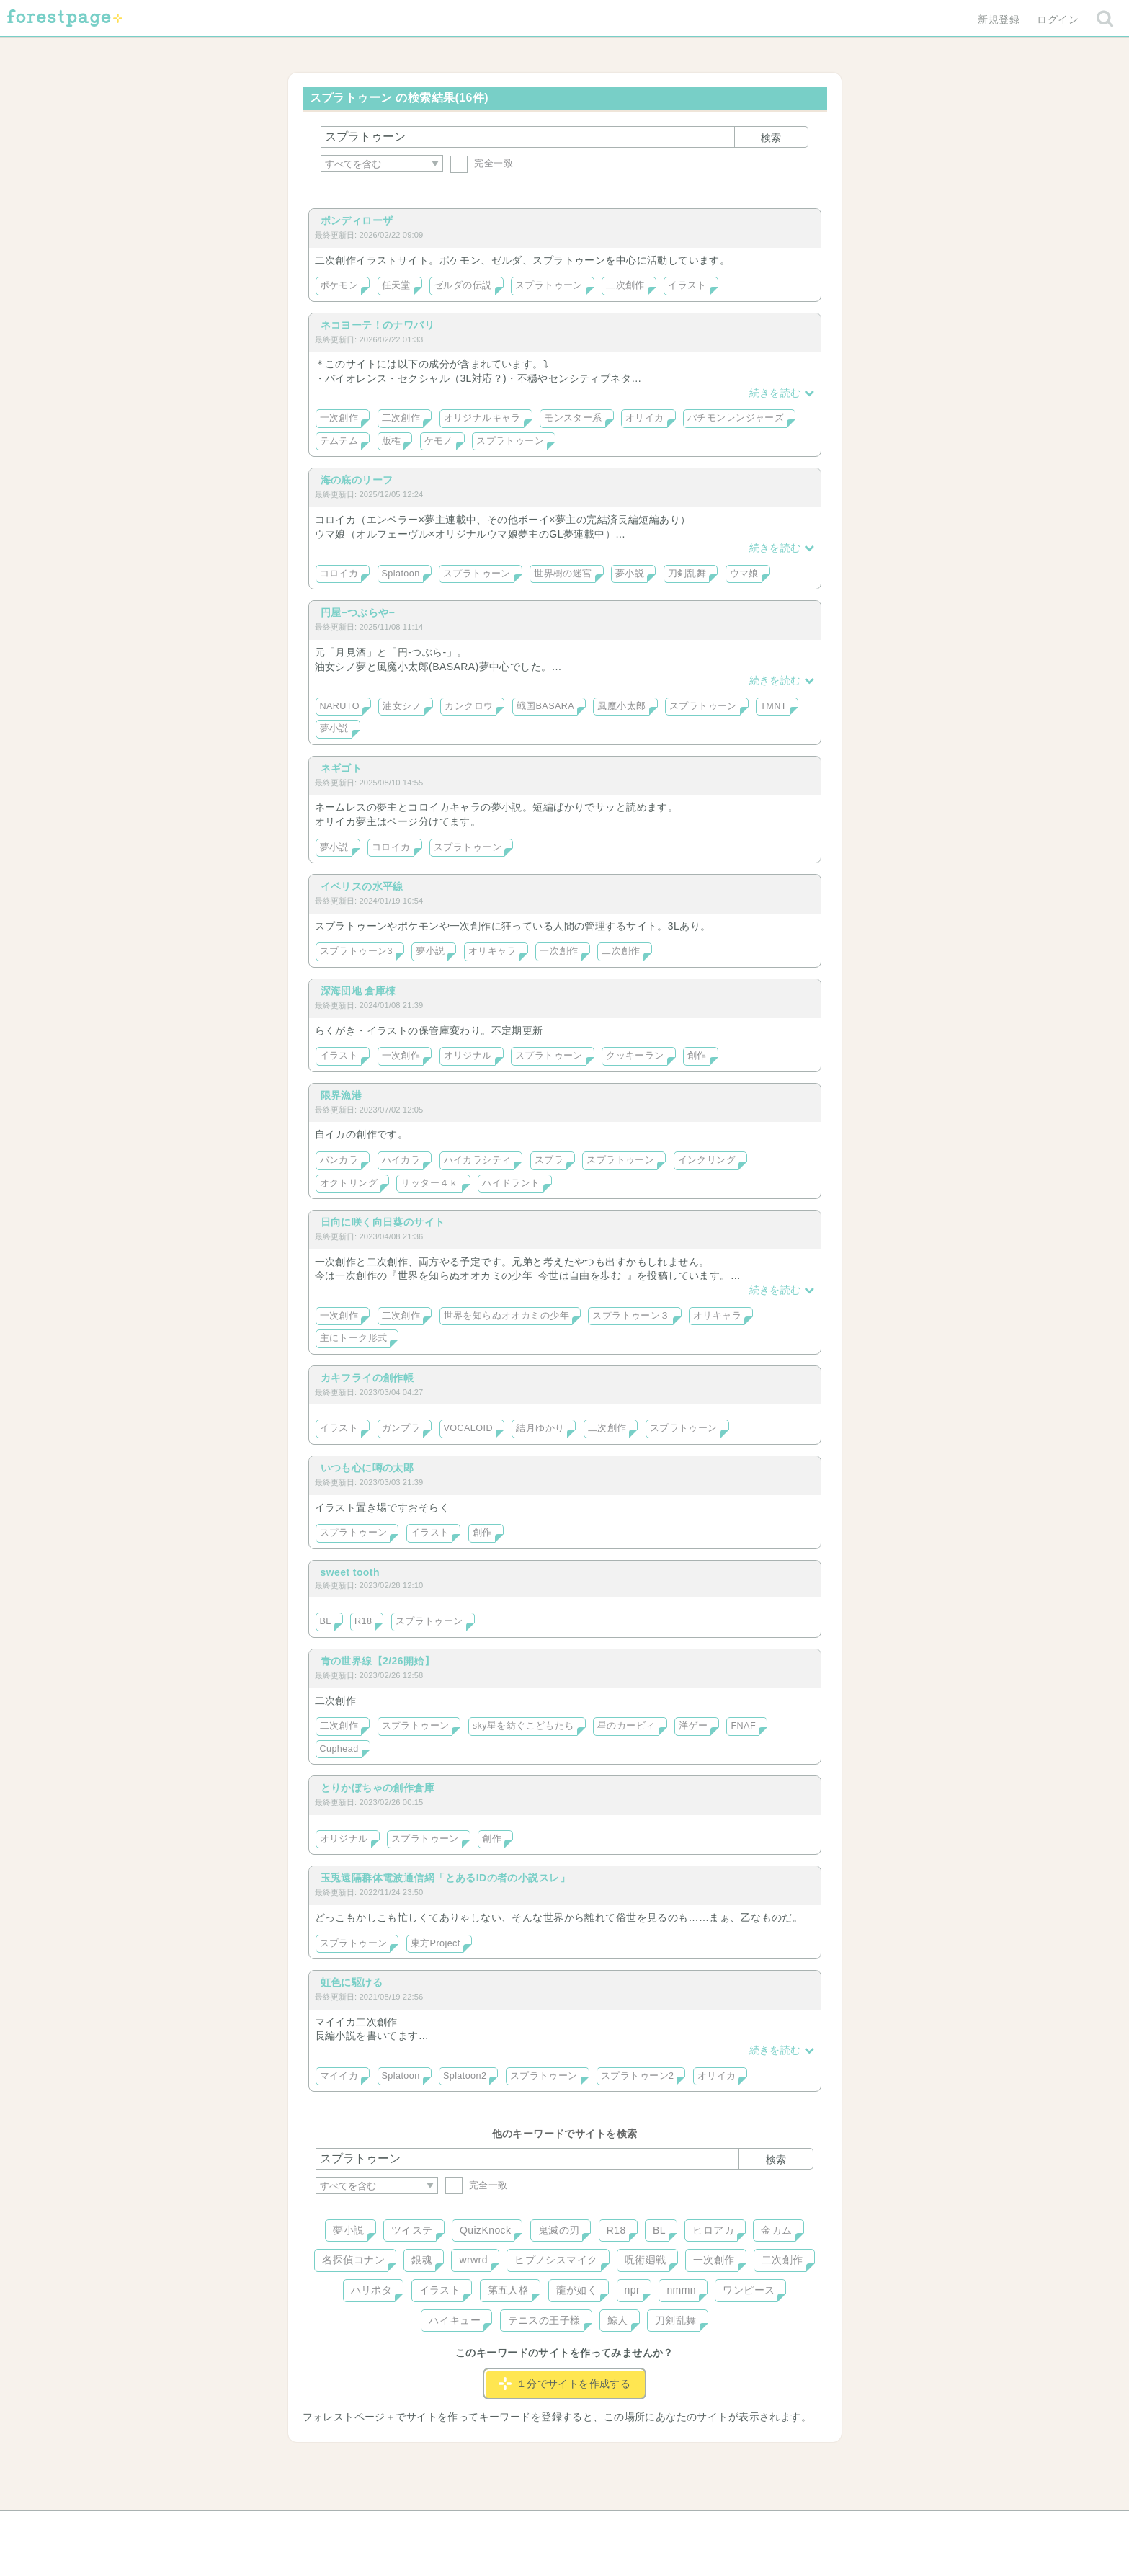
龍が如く (577, 2290)
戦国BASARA (545, 706)
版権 (391, 441)
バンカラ (339, 1160)
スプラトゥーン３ (630, 1316)
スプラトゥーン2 (637, 2076)
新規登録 (998, 19)
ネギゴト (341, 768)
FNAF (743, 1726)
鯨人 (617, 2320)
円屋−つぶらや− (358, 612)
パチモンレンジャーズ (735, 418)
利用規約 (544, 2527)
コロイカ (339, 574)
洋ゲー (693, 1726)
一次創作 (339, 418)
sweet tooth (350, 1572)
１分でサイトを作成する (565, 2383)
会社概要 (619, 2527)
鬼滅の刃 (559, 2230)
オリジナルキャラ (482, 418)
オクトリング (349, 1183)
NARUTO (340, 706)
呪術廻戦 (645, 2259)
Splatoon (401, 574)
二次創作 (625, 285)
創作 (697, 1056)
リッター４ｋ (430, 1183)
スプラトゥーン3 (356, 951)
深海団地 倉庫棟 (358, 991)
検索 (771, 137)
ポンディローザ (357, 220)
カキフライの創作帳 (367, 1377)
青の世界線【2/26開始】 (378, 1661)
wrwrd (473, 2259)
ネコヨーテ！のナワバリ (378, 325)
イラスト (687, 285)
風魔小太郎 (621, 706)
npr (633, 2290)
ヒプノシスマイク (555, 2259)
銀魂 (421, 2259)
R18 (363, 1621)
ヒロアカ (713, 2230)
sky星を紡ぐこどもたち (523, 1726)
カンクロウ (469, 706)
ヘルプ (380, 2527)
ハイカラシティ (478, 1160)
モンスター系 (573, 418)
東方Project (435, 1943)
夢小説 (629, 574)
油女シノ (402, 706)
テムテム (339, 441)
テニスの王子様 (544, 2320)
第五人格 (509, 2290)
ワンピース (749, 2290)
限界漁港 (341, 1095)
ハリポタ (372, 2290)
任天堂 (396, 285)
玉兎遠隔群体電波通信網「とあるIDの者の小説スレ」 (446, 1878)
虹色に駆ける (352, 1982)
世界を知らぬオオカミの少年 (506, 1316)
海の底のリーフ (357, 480)
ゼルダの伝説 (463, 285)
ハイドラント (511, 1183)
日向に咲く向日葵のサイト (383, 1222)
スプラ (549, 1160)
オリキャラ (492, 951)
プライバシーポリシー (720, 2527)
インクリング (707, 1160)
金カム (776, 2230)
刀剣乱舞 (687, 574)
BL (325, 1621)
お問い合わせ (460, 2527)
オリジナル (468, 1056)
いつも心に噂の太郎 (367, 1468)
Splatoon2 (465, 2076)
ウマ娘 (744, 574)
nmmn (681, 2290)
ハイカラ (401, 1160)
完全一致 (481, 163)
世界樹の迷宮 (563, 574)
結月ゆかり (540, 1428)
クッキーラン (635, 1056)
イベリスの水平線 (362, 886)
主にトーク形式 (354, 1338)
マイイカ (339, 2076)
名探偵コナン (353, 2259)
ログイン (1058, 19)
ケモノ (438, 441)
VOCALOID (468, 1428)
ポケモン (339, 285)
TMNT (773, 706)
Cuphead (339, 1749)
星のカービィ (626, 1726)
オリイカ (644, 418)
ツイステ (412, 2230)
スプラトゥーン (549, 285)
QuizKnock (485, 2230)
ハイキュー (455, 2320)
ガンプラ (401, 1428)
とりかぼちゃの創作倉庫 (378, 1787)
